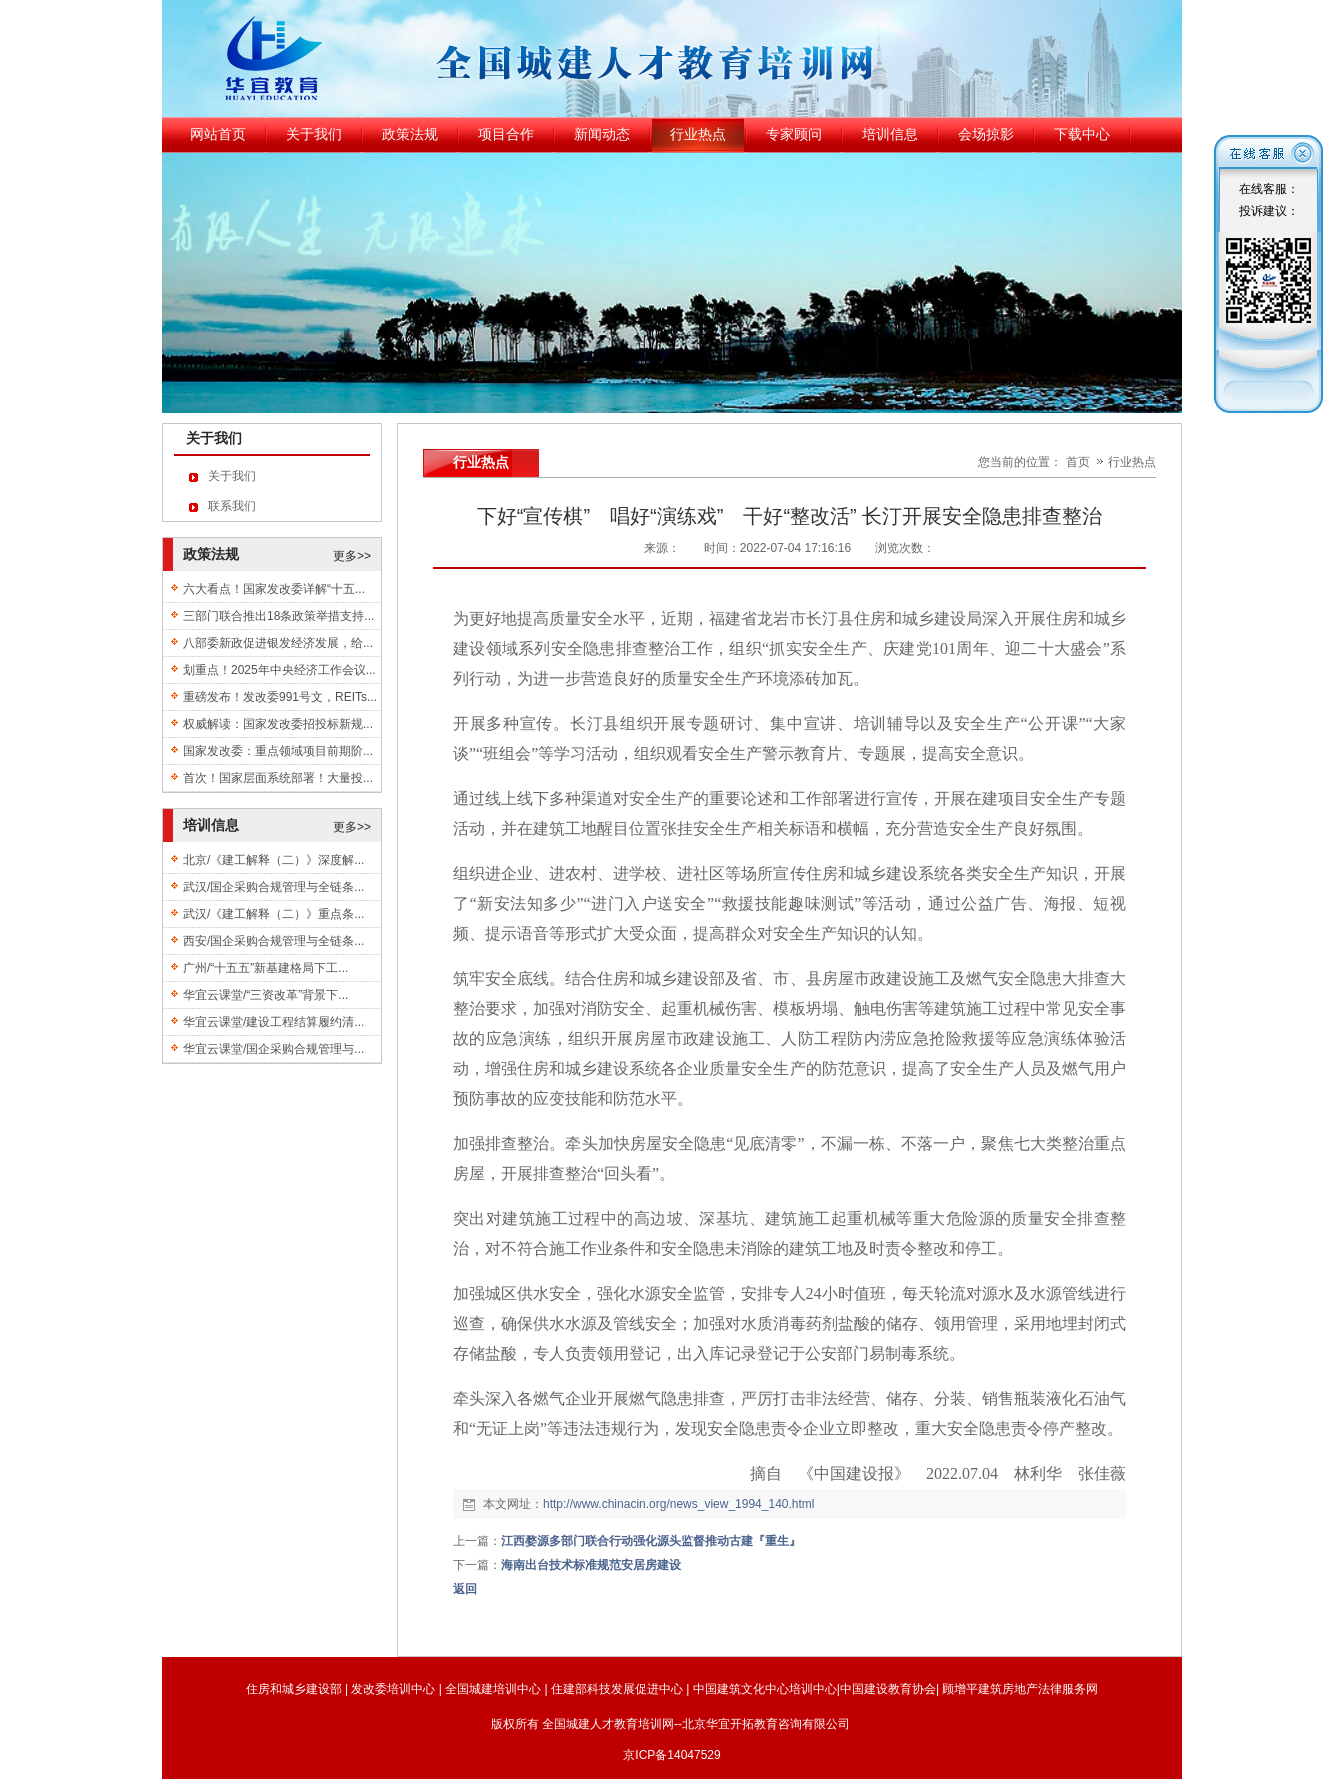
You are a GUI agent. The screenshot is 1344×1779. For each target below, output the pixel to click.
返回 (465, 1589)
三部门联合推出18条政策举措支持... (278, 616)
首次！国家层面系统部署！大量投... (278, 778)
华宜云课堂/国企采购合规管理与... (273, 1049)
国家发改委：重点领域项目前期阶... (278, 751)
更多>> (352, 556)
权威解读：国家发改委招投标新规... (278, 724)
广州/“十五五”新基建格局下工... (265, 968)
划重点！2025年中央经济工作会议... (279, 670)
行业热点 (1132, 462)
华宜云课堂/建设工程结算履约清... (273, 1022)
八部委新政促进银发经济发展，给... (278, 643)
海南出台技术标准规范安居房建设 (591, 1565)
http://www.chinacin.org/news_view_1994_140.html (679, 1504)
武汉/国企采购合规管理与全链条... (273, 887)
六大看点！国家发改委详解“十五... (274, 589)
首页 (1078, 462)
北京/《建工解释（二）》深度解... (273, 860)
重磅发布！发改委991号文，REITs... (280, 697)
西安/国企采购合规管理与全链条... (273, 941)
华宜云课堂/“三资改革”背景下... (265, 995)
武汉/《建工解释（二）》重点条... (273, 914)
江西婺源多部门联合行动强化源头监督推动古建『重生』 (651, 1541)
